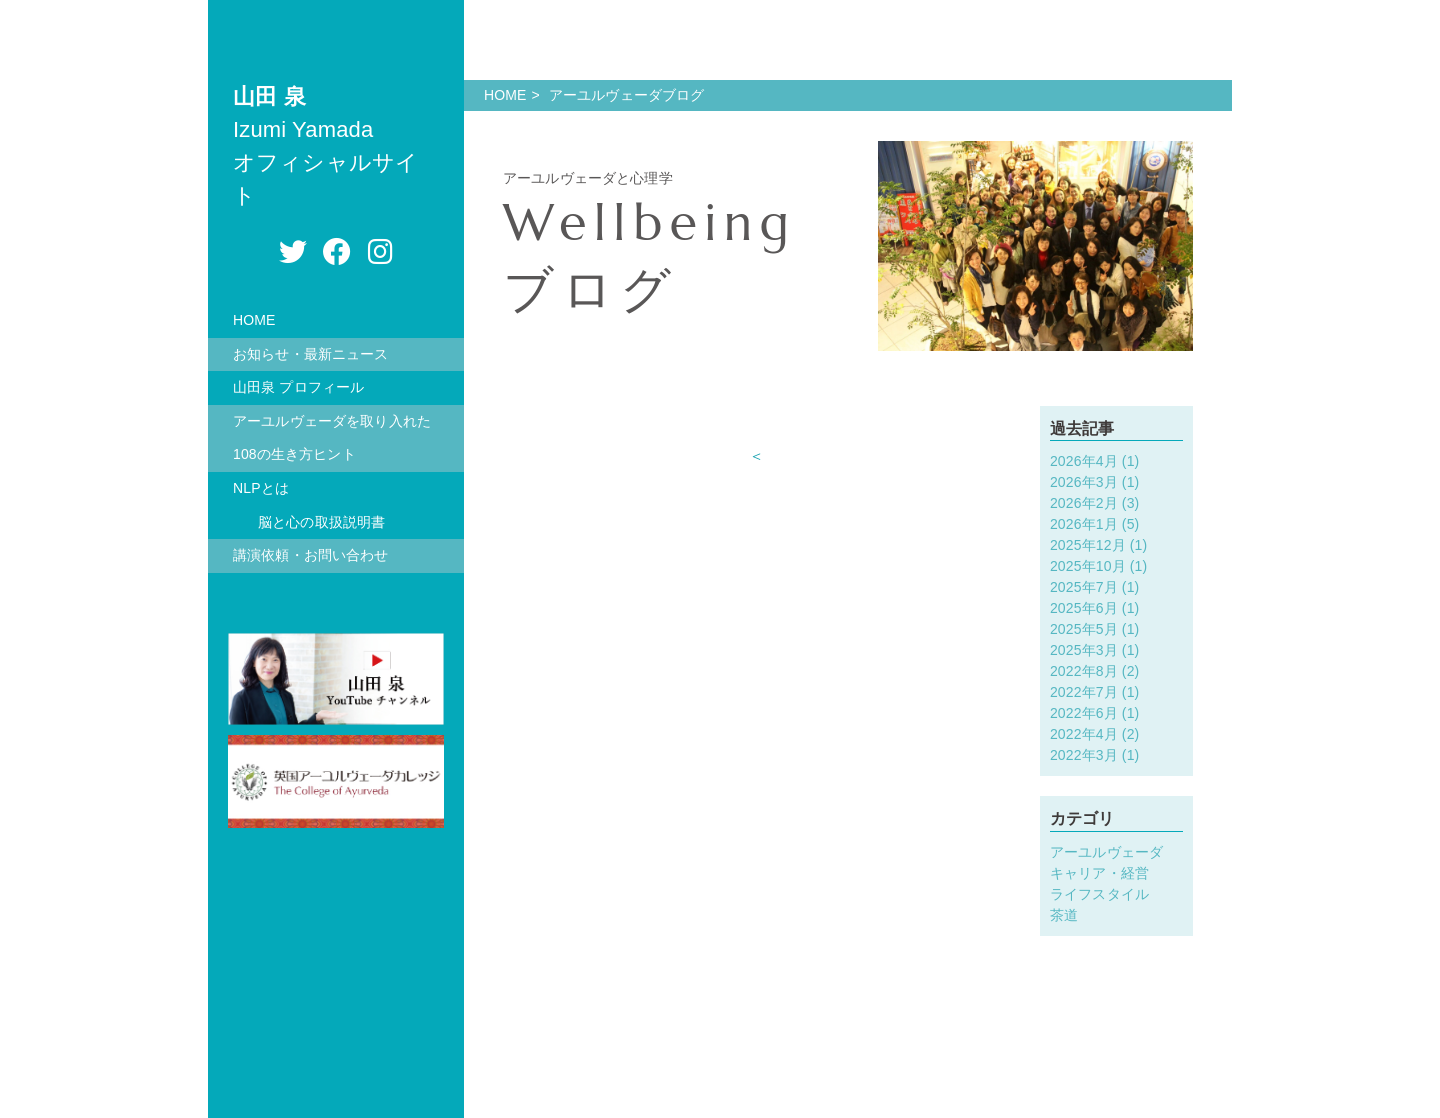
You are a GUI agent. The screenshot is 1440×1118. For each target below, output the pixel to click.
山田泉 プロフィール (298, 387)
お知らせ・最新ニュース (311, 354)
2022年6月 (1084, 713)
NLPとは (261, 488)
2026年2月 (1084, 503)
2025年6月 (1084, 608)
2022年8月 (1084, 671)
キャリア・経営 (1099, 873)
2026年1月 (1084, 524)
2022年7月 (1084, 692)
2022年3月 (1084, 755)
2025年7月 (1084, 587)
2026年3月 (1084, 482)
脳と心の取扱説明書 (321, 522)
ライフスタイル (1099, 894)
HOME (254, 320)
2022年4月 (1084, 734)
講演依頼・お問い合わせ (311, 555)
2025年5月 (1084, 629)
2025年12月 (1088, 545)
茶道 (1064, 915)
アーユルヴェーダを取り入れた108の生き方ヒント (332, 438)
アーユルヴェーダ (1106, 852)
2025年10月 (1088, 566)
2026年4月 (1084, 461)
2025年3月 (1084, 650)
